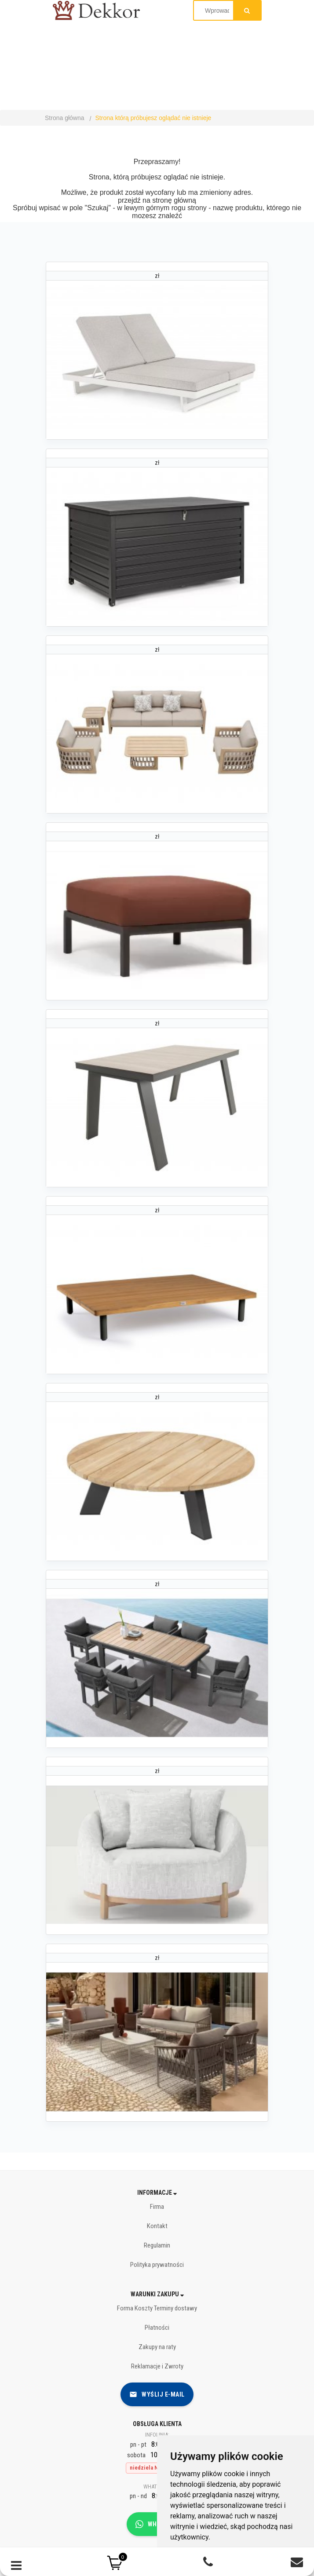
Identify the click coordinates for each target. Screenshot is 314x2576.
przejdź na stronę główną (157, 200)
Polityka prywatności (157, 2265)
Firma (157, 2207)
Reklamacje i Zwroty (157, 2366)
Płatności (157, 2328)
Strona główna (64, 117)
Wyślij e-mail (157, 2394)
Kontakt (157, 2226)
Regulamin (157, 2245)
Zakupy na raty (157, 2347)
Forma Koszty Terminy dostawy (157, 2308)
